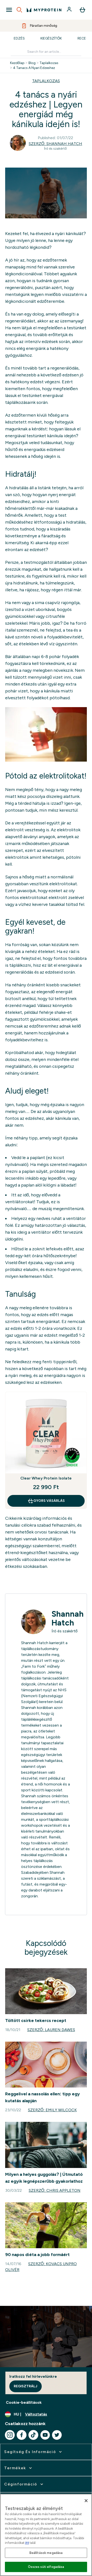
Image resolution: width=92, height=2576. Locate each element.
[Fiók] (69, 9)
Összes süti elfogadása (46, 2567)
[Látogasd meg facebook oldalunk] (21, 2435)
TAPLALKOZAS (46, 81)
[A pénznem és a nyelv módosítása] (46, 2414)
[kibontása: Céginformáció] (24, 2484)
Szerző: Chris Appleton (54, 2190)
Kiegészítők (51, 38)
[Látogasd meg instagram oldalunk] (10, 2435)
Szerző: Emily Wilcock (52, 2110)
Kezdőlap (17, 63)
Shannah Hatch (68, 1618)
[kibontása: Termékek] (18, 2468)
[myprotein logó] (44, 10)
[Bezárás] (86, 2500)
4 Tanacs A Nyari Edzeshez (34, 68)
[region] (46, 2535)
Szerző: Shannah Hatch (55, 143)
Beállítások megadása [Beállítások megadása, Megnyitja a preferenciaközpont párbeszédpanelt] (46, 2553)
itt (27, 2543)
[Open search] (19, 9)
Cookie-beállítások (24, 2402)
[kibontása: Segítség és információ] (33, 2452)
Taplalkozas (48, 63)
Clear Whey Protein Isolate (46, 1478)
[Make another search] (46, 52)
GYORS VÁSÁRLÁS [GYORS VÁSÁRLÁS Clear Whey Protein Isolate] (46, 1501)
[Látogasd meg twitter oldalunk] (57, 2435)
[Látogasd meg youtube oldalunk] (45, 2435)
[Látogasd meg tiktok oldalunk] (33, 2435)
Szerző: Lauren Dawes (51, 2029)
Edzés (19, 38)
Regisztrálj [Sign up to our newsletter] (25, 2386)
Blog (32, 63)
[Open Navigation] (9, 10)
